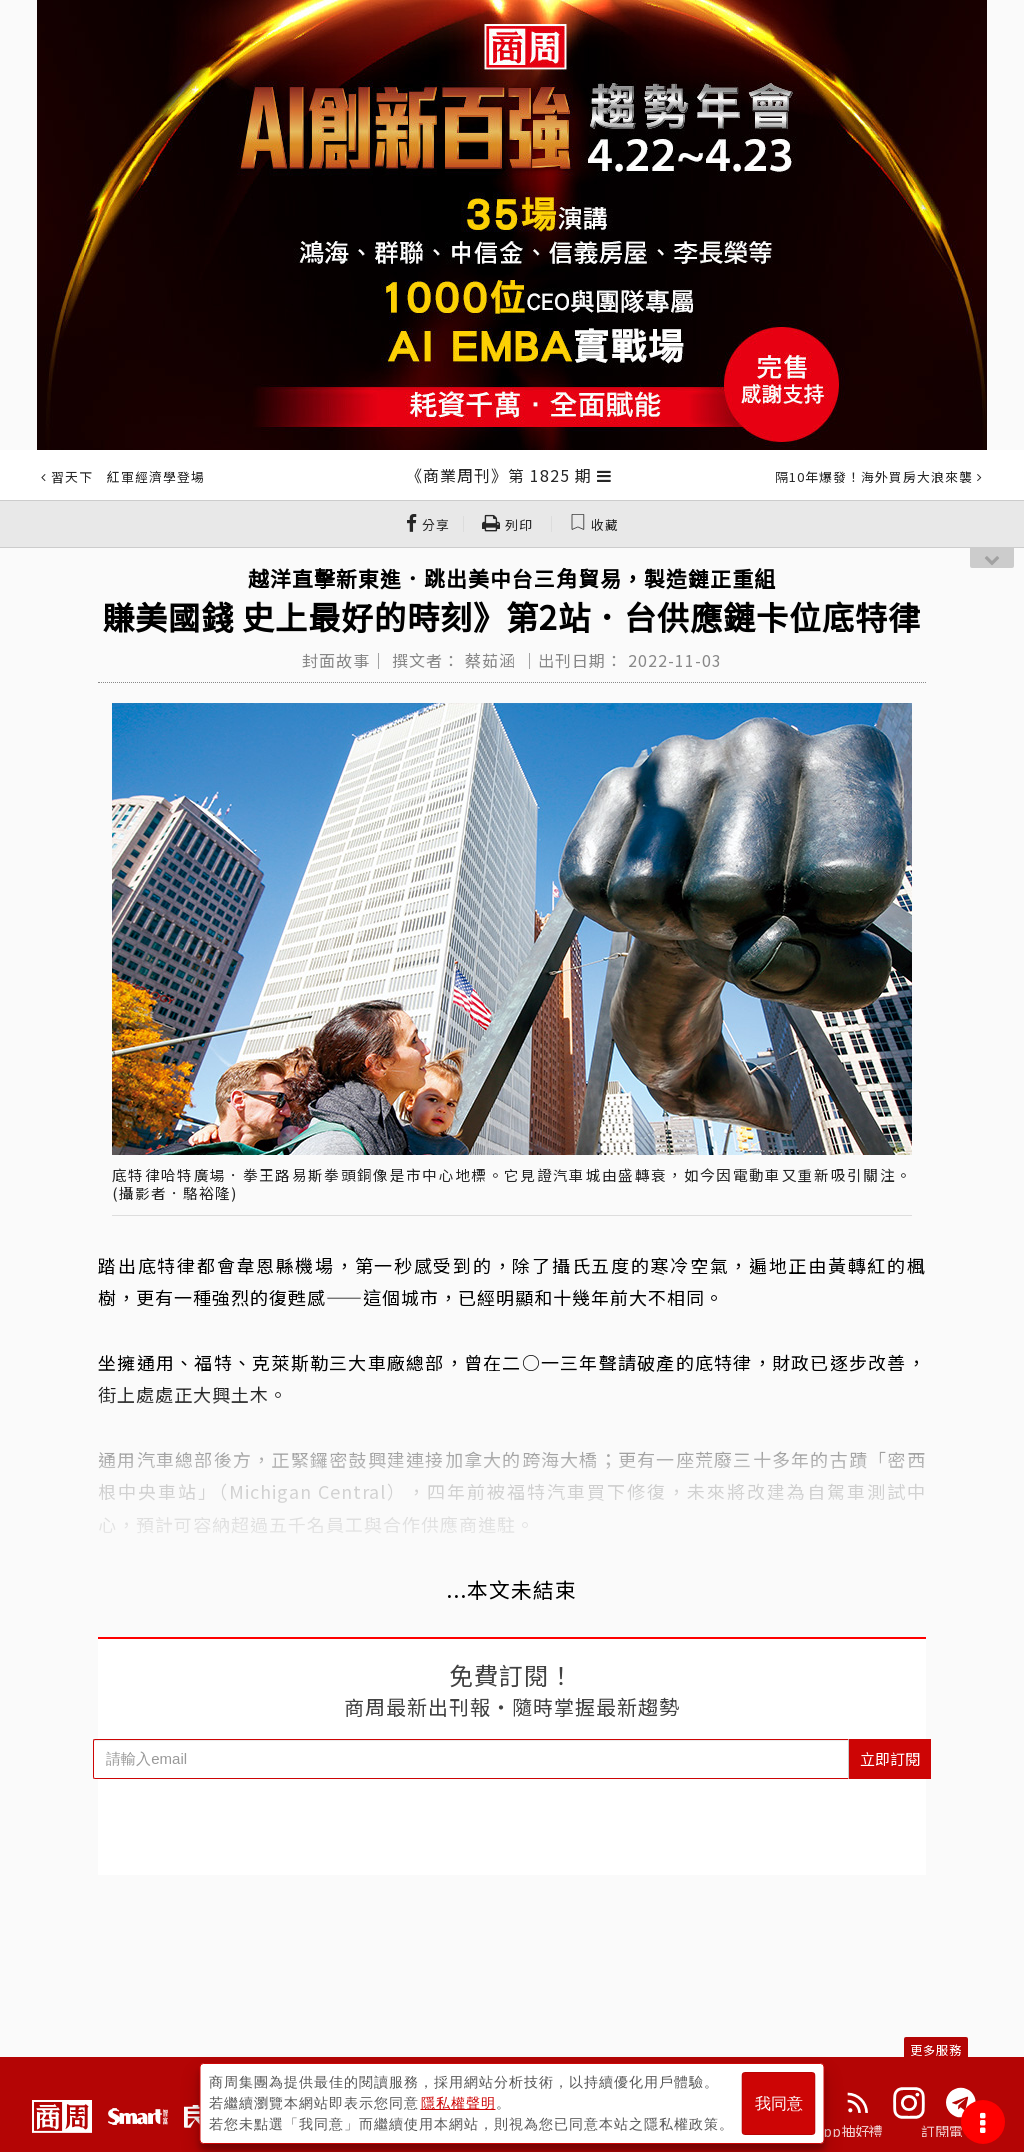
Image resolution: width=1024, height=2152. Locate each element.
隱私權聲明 (458, 2103)
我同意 (779, 2103)
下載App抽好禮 (834, 2131)
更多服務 (936, 2049)
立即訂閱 (890, 1758)
